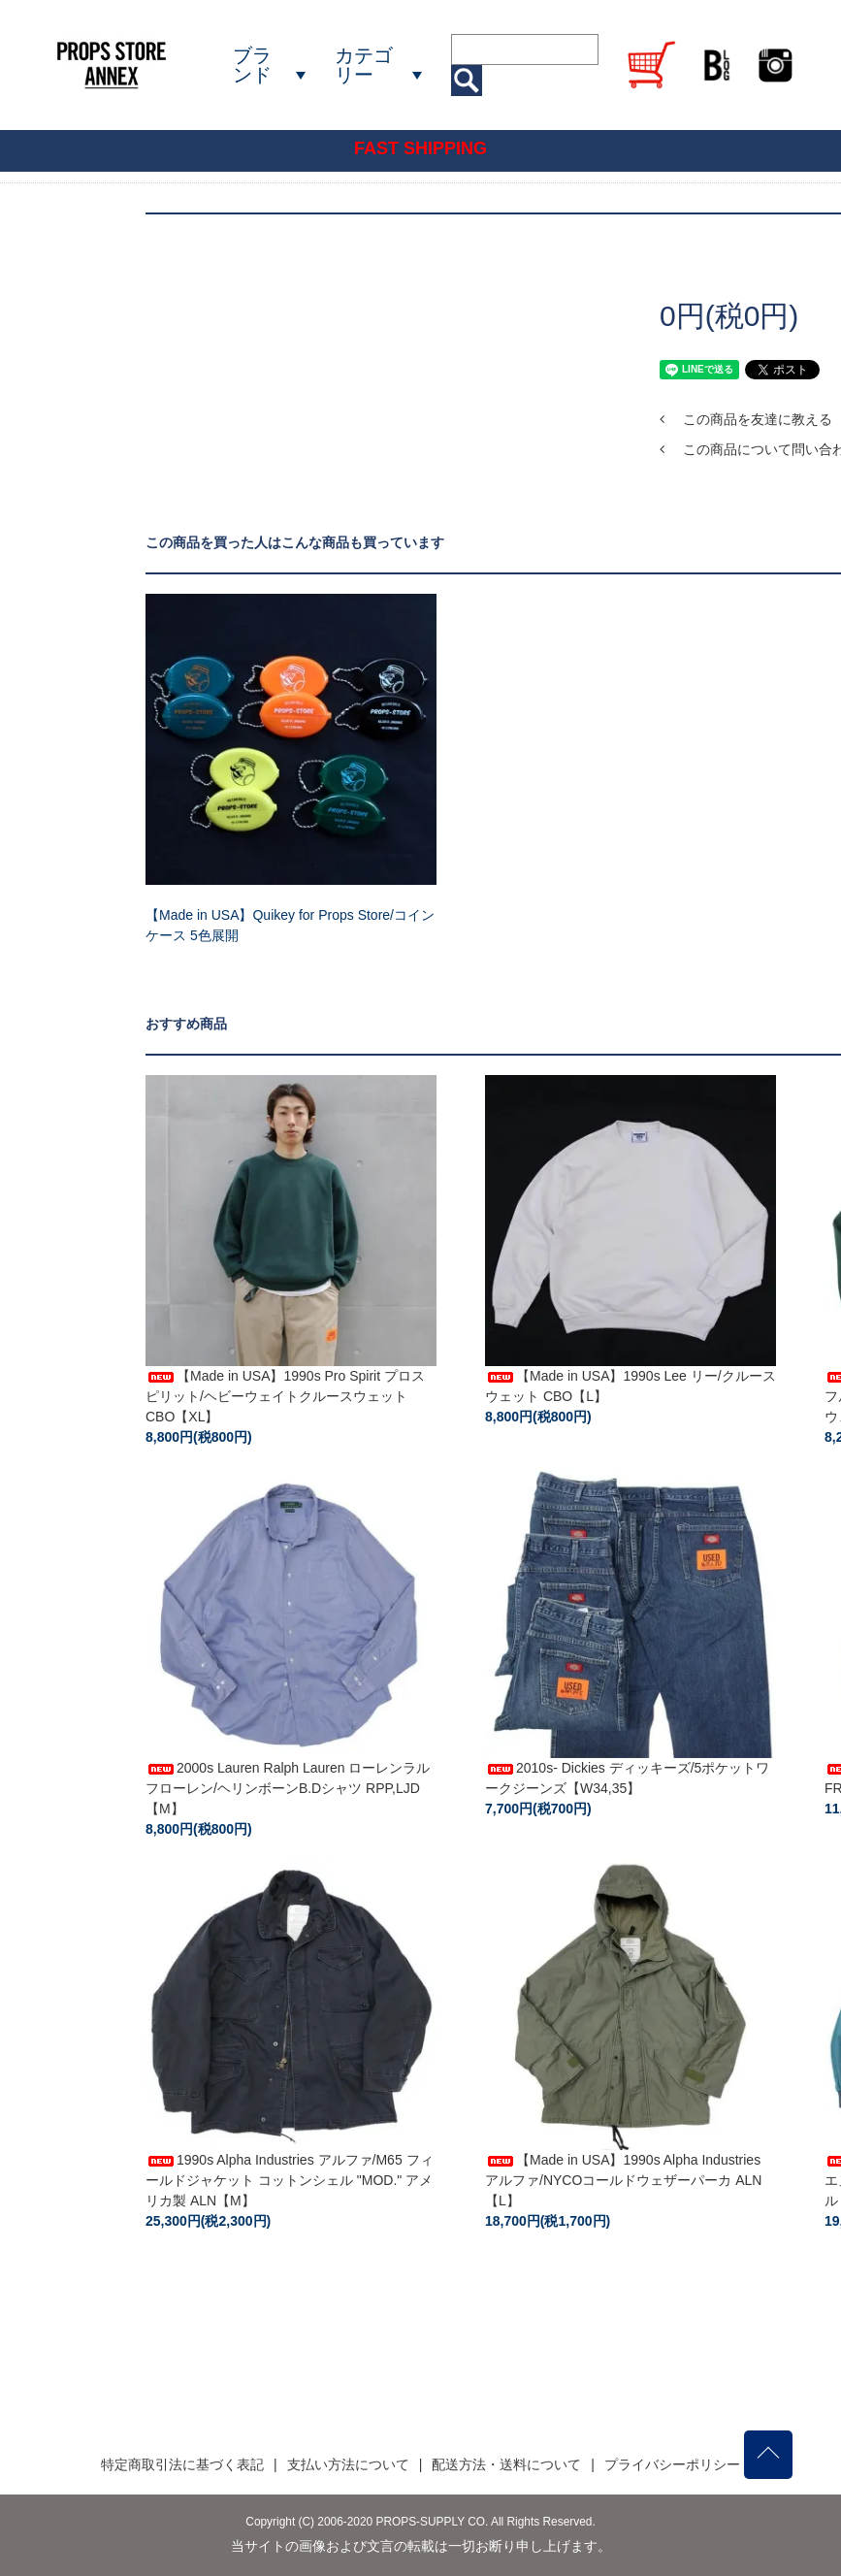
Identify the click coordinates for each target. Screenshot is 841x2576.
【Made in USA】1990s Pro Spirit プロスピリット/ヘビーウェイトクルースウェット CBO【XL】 (285, 1396)
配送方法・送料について (506, 2464)
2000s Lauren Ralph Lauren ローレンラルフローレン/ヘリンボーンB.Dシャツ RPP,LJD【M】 (288, 1788)
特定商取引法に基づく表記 (182, 2464)
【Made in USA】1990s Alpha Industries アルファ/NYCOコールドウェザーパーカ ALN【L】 (623, 2180)
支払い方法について (348, 2464)
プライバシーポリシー (672, 2464)
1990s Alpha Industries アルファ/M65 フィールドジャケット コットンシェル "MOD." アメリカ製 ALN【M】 (290, 2180)
